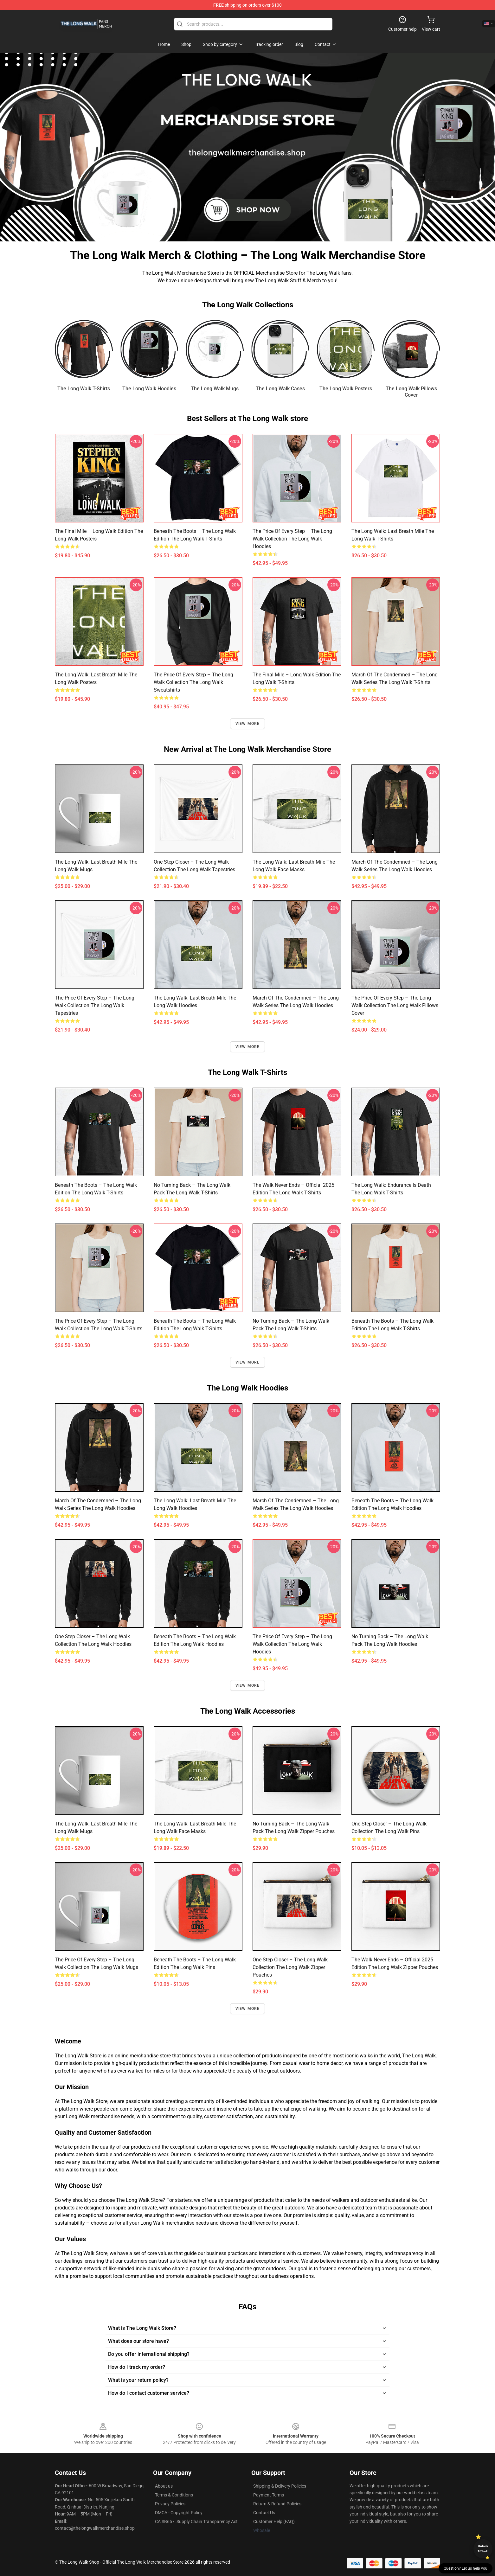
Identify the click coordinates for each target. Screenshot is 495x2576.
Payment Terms (268, 2494)
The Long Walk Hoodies (149, 389)
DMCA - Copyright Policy (178, 2512)
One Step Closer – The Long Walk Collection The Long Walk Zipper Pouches (290, 1967)
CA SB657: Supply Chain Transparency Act (196, 2521)
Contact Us (264, 2512)
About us (164, 2486)
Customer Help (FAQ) (274, 2521)
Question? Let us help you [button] (465, 2568)
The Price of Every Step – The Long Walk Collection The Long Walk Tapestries (94, 1005)
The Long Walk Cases (280, 389)
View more (247, 723)
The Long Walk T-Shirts (83, 389)
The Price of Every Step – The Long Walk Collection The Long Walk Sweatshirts (193, 682)
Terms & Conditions (174, 2494)
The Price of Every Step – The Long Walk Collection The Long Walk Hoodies (292, 538)
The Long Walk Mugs (215, 389)
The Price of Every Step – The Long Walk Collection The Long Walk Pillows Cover (394, 1005)
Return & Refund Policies (277, 2503)
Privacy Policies (170, 2503)
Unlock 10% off (483, 2548)
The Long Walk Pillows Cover (411, 392)
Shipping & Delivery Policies (279, 2486)
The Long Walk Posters (345, 389)
